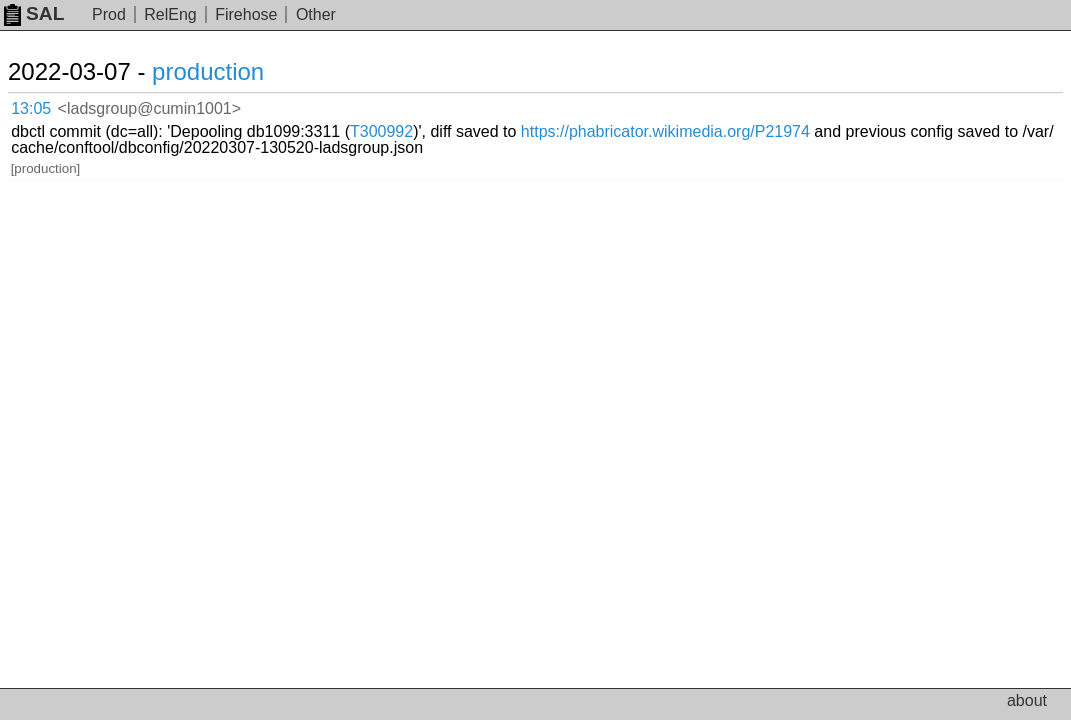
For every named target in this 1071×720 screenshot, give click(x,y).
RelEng (170, 14)
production (232, 71)
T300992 (605, 104)
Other (316, 14)
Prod (109, 14)
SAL (34, 13)
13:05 (51, 105)
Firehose (246, 14)
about (1027, 700)
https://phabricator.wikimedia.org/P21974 (380, 120)
